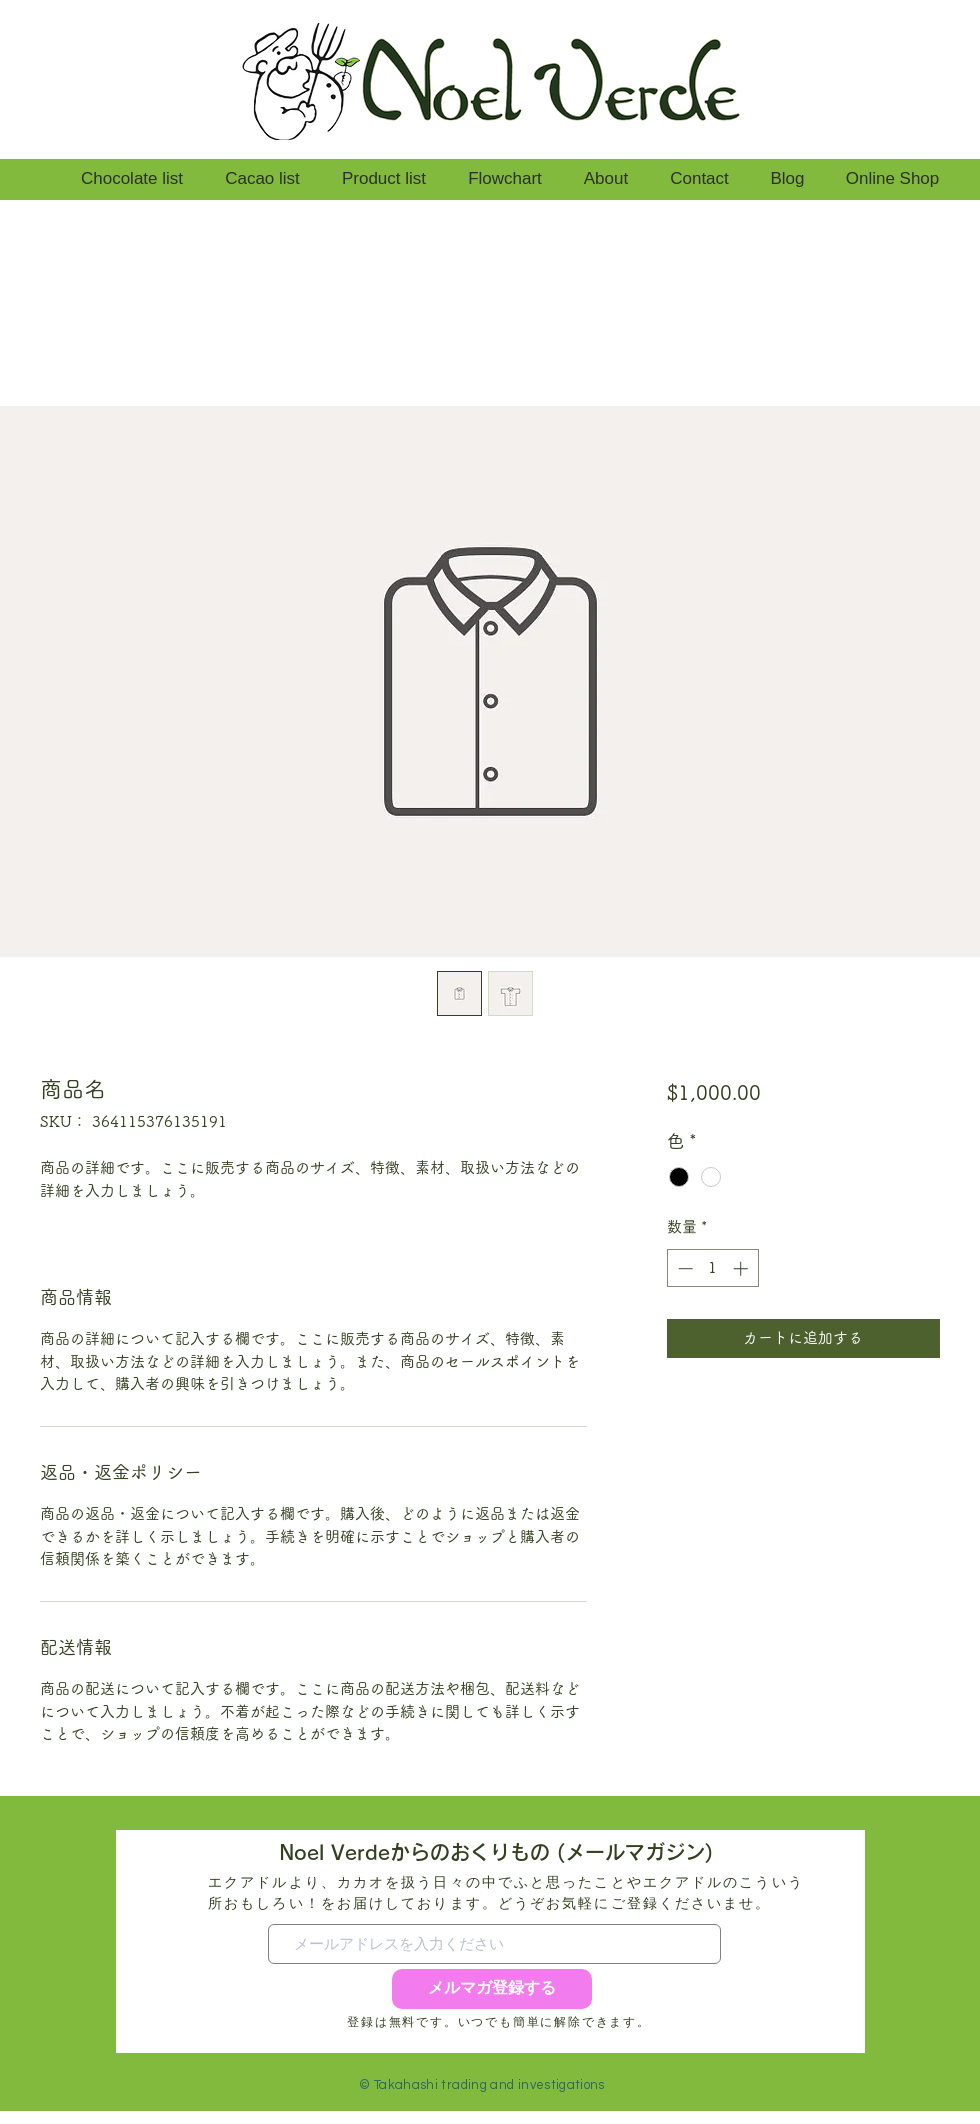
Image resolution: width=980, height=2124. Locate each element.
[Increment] (742, 1268)
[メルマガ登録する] (492, 1989)
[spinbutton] (712, 1268)
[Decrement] (683, 1268)
